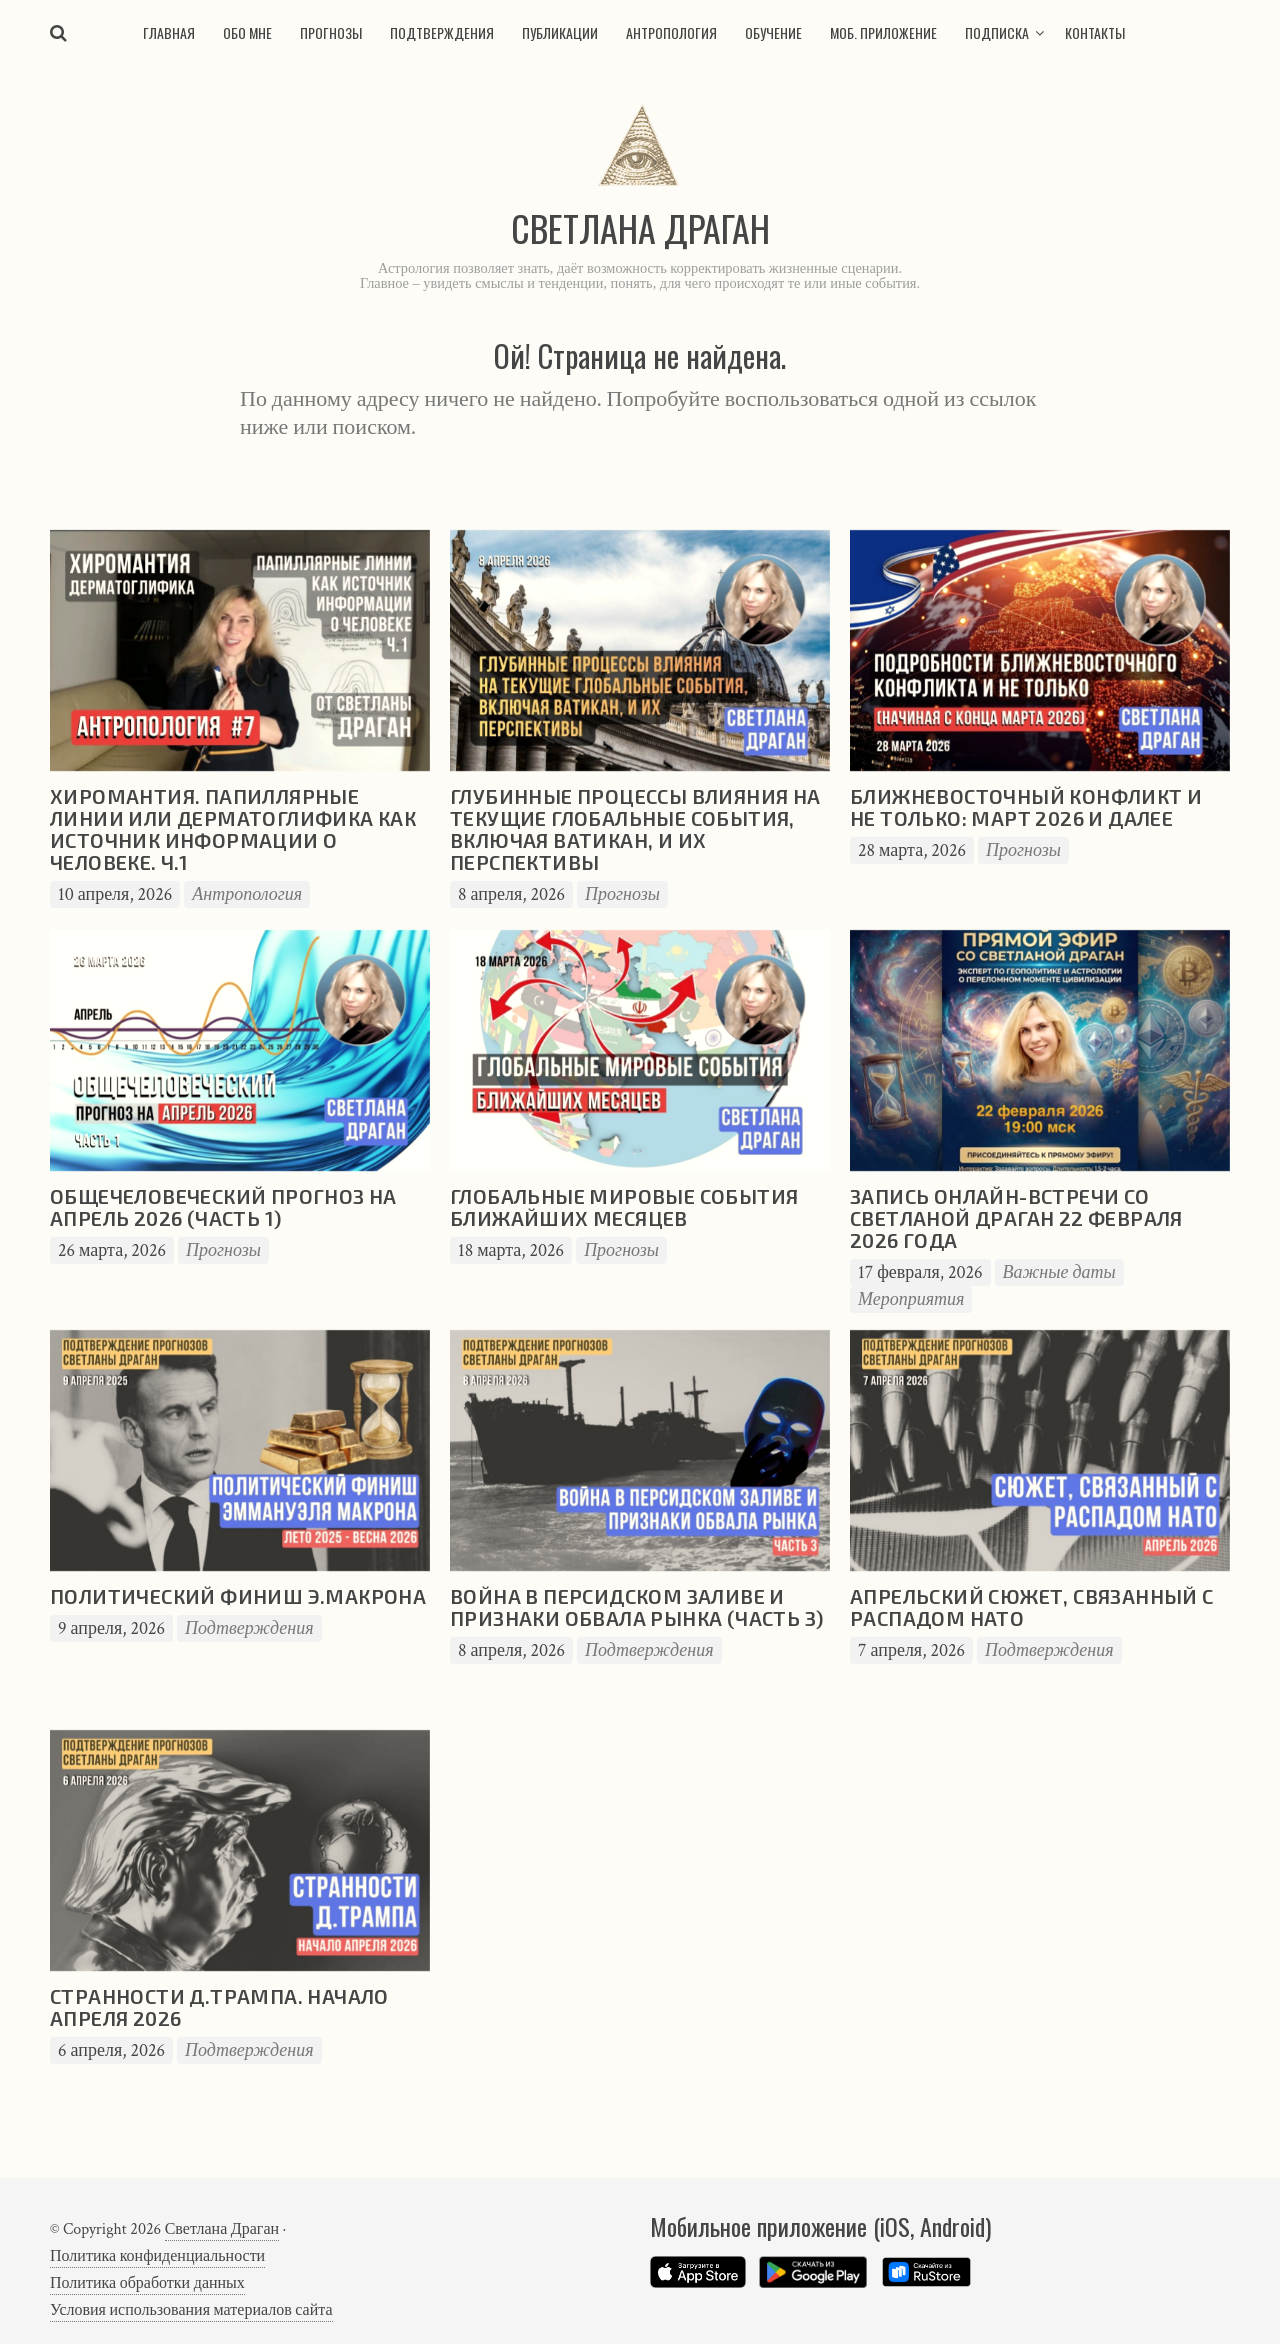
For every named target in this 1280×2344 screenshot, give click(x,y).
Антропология (671, 32)
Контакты (1095, 32)
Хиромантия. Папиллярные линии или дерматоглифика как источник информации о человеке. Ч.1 (233, 829)
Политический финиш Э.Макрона (238, 1596)
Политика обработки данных (147, 2283)
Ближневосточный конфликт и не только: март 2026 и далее (1026, 807)
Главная (169, 32)
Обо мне (247, 32)
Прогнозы (331, 32)
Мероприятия (911, 1299)
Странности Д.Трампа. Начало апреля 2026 (219, 2007)
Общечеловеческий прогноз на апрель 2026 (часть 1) (223, 1207)
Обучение (773, 32)
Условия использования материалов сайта (191, 2310)
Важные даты (1059, 1272)
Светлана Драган (222, 2229)
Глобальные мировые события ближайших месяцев (624, 1207)
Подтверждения (442, 32)
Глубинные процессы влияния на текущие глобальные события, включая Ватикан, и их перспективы (635, 829)
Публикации (560, 32)
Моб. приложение (883, 32)
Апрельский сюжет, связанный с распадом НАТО (1032, 1607)
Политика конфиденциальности (157, 2256)
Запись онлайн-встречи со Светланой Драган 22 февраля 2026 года (1016, 1218)
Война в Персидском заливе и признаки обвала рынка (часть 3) (636, 1607)
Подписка (997, 32)
